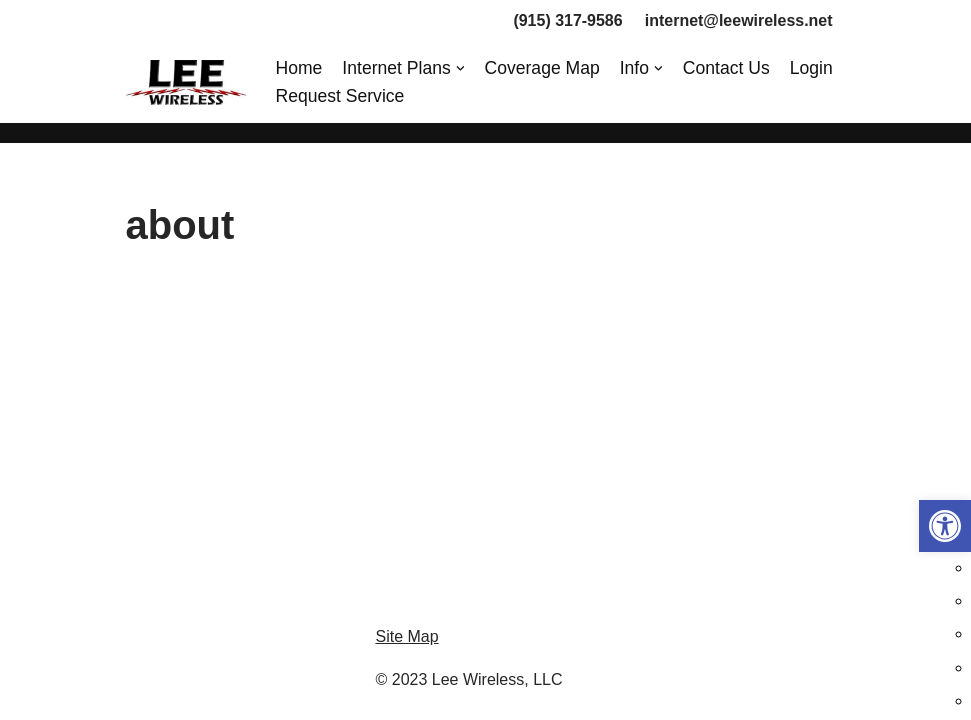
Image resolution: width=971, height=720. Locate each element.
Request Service (340, 96)
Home (299, 68)
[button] (945, 526)
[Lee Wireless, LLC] (186, 82)
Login (811, 68)
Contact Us (726, 68)
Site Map (407, 655)
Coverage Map (542, 68)
